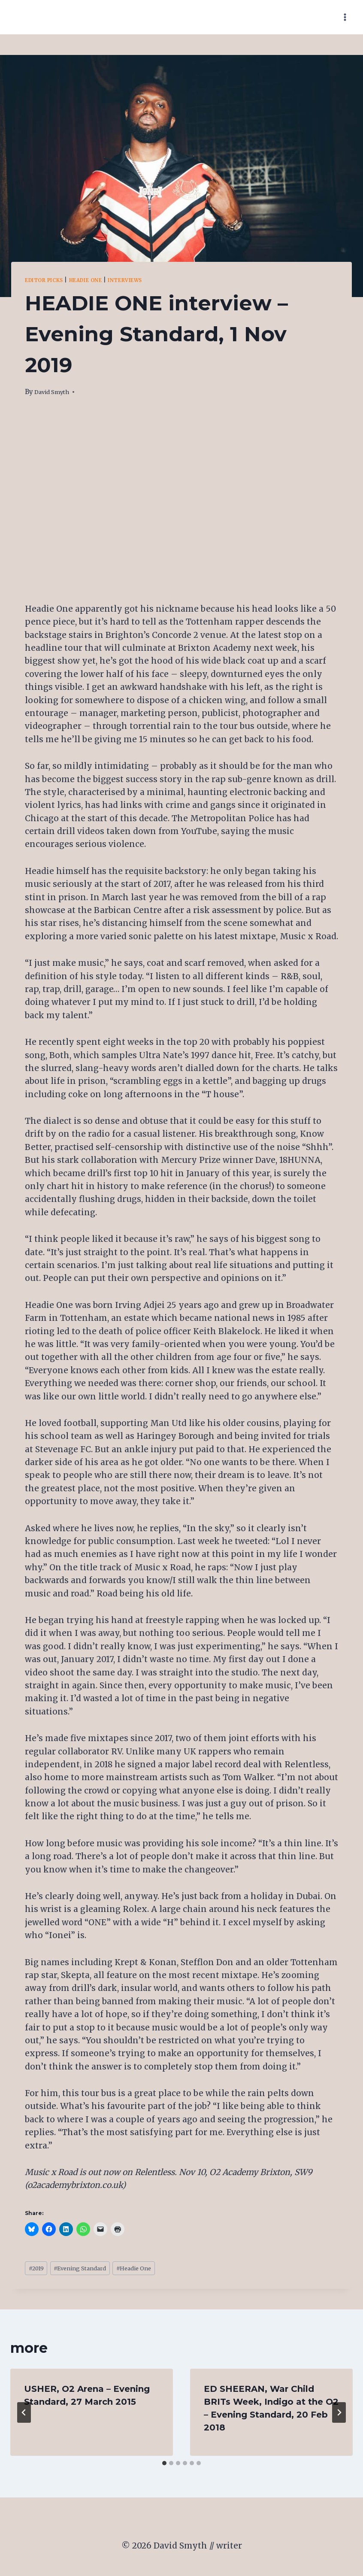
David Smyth (55, 392)
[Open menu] (345, 17)
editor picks (49, 280)
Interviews (148, 280)
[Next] (339, 2415)
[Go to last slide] (24, 2415)
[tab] (164, 2466)
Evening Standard (92, 2270)
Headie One (100, 280)
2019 (38, 2270)
